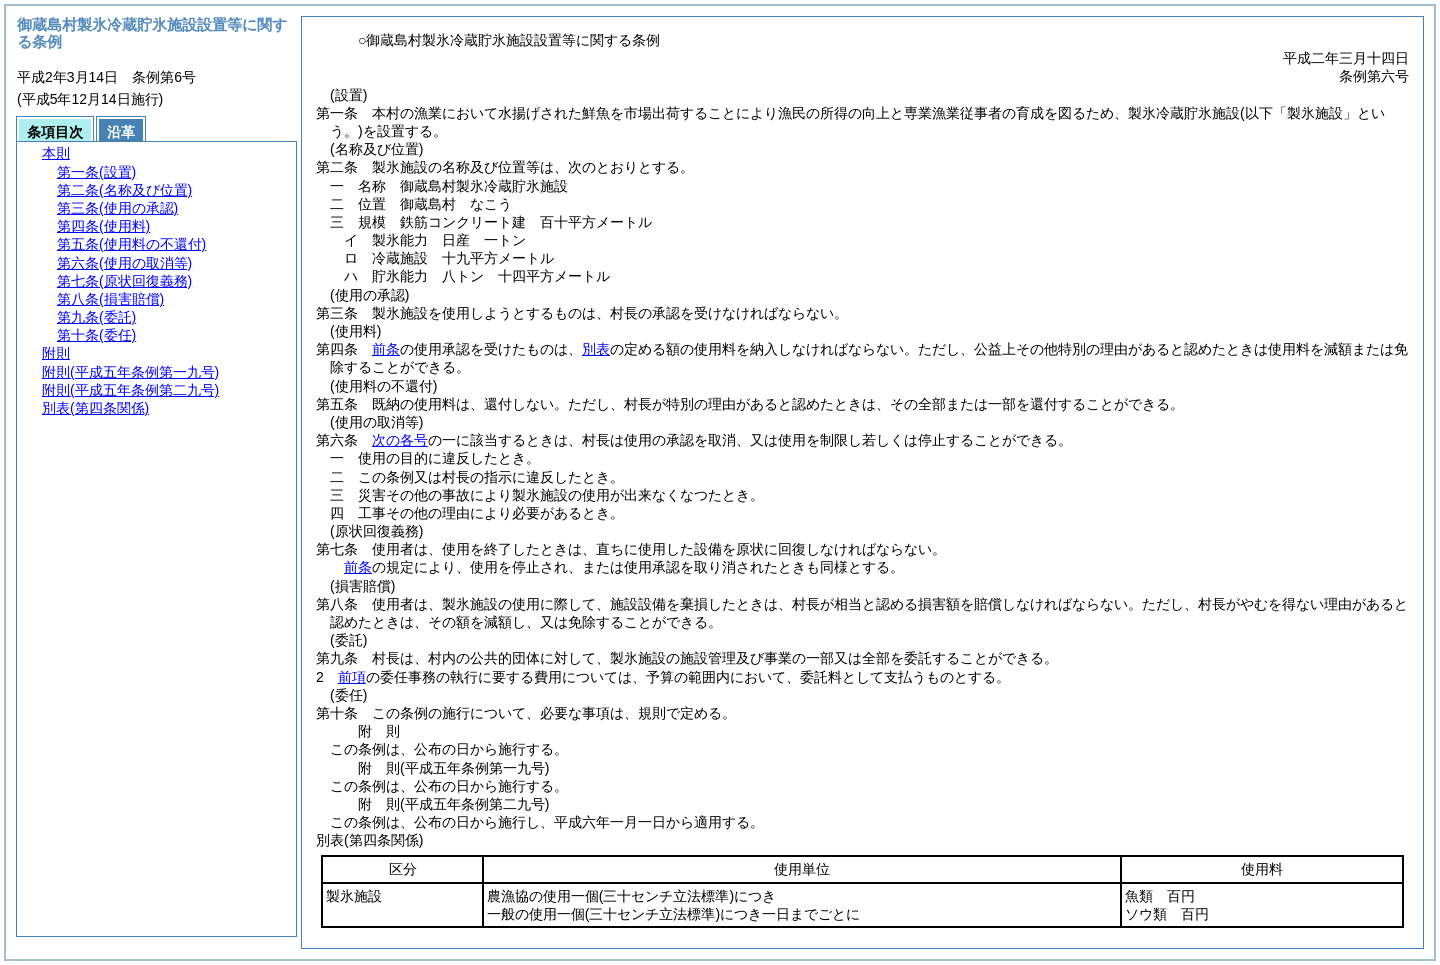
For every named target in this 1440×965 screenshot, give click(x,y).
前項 (352, 677)
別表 (596, 349)
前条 (386, 349)
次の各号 (400, 440)
